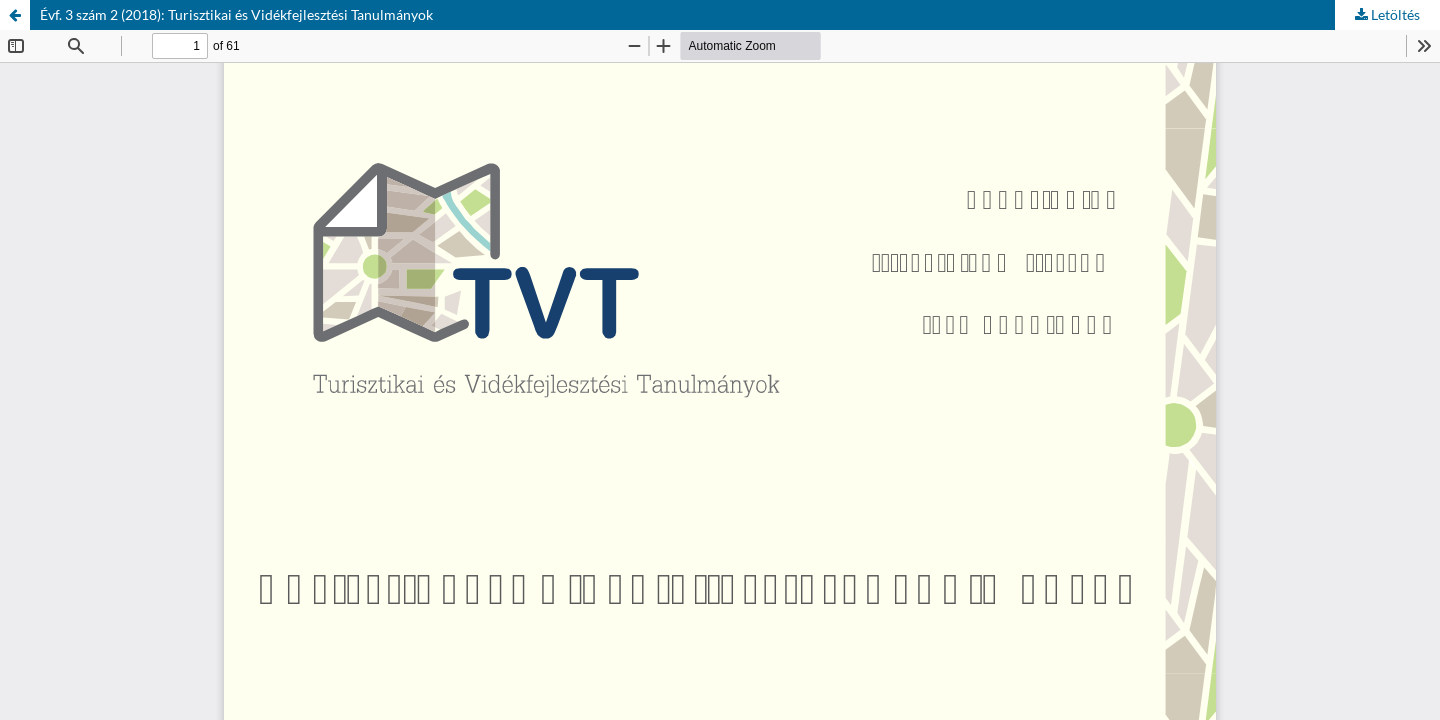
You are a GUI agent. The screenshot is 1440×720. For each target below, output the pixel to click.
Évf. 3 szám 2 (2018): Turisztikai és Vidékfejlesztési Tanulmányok (236, 14)
